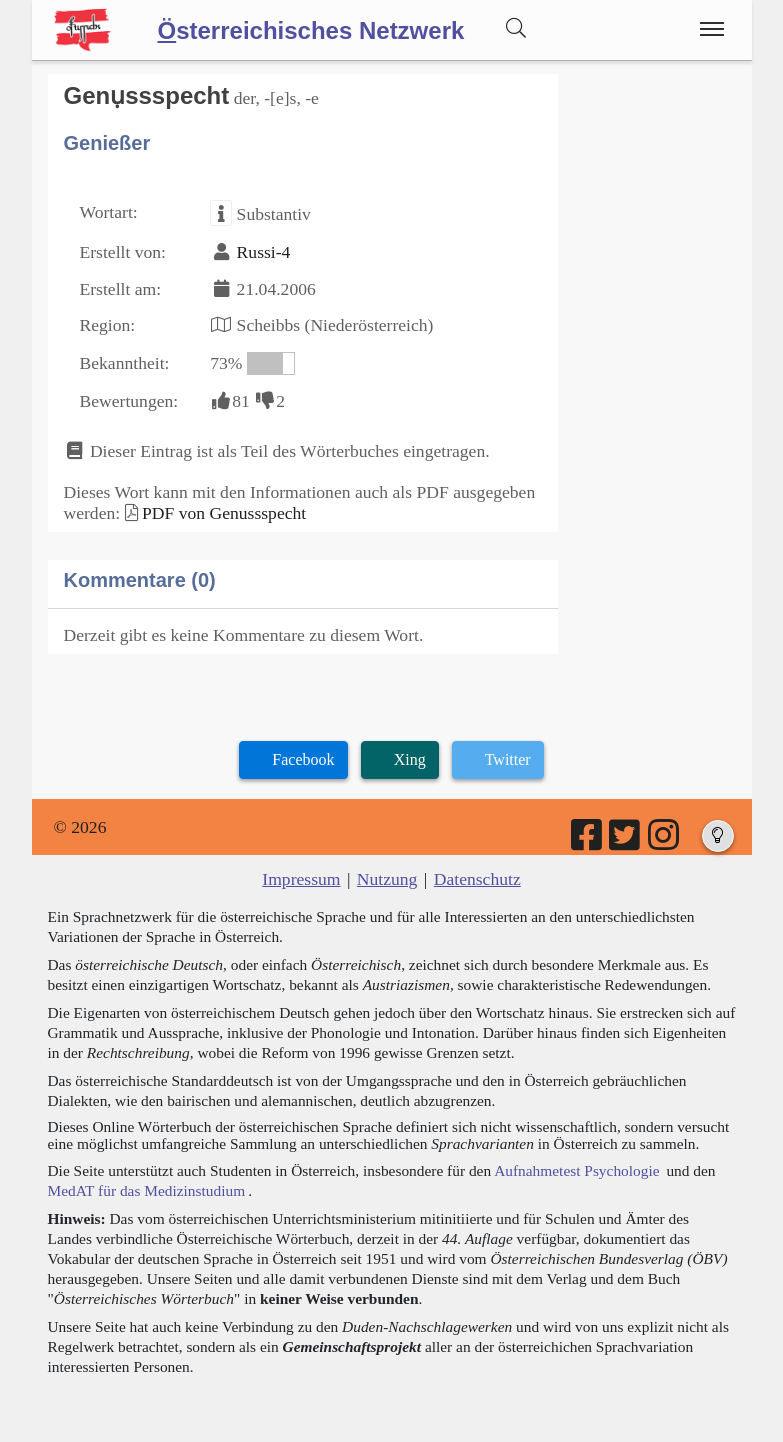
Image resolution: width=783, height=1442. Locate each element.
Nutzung (387, 879)
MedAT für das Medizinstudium (147, 1190)
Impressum (301, 879)
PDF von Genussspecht (224, 513)
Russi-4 (264, 252)
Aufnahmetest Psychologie (576, 1170)
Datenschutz (477, 879)
